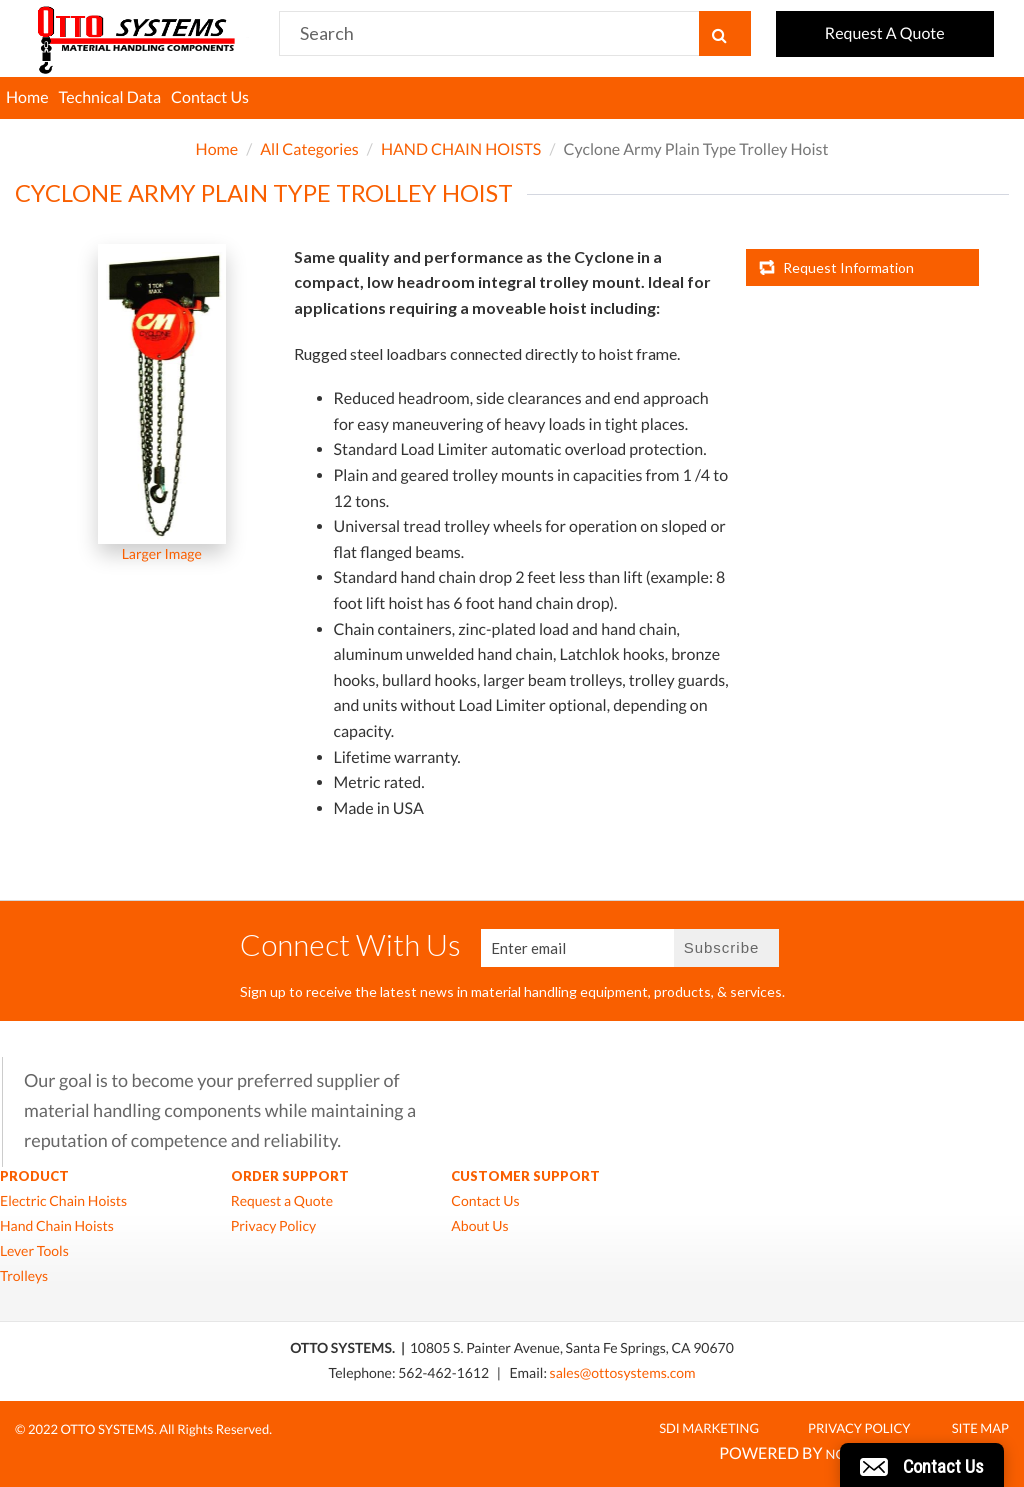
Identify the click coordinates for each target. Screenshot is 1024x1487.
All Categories (309, 149)
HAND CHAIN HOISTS (461, 149)
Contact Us (210, 97)
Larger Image (162, 553)
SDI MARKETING (709, 1428)
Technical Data (110, 97)
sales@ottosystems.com (623, 1372)
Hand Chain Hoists (57, 1226)
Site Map (980, 1428)
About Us (479, 1226)
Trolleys (24, 1276)
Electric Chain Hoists (63, 1201)
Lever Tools (34, 1251)
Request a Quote (282, 1201)
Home (27, 97)
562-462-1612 (445, 1372)
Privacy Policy (273, 1226)
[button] (922, 1465)
